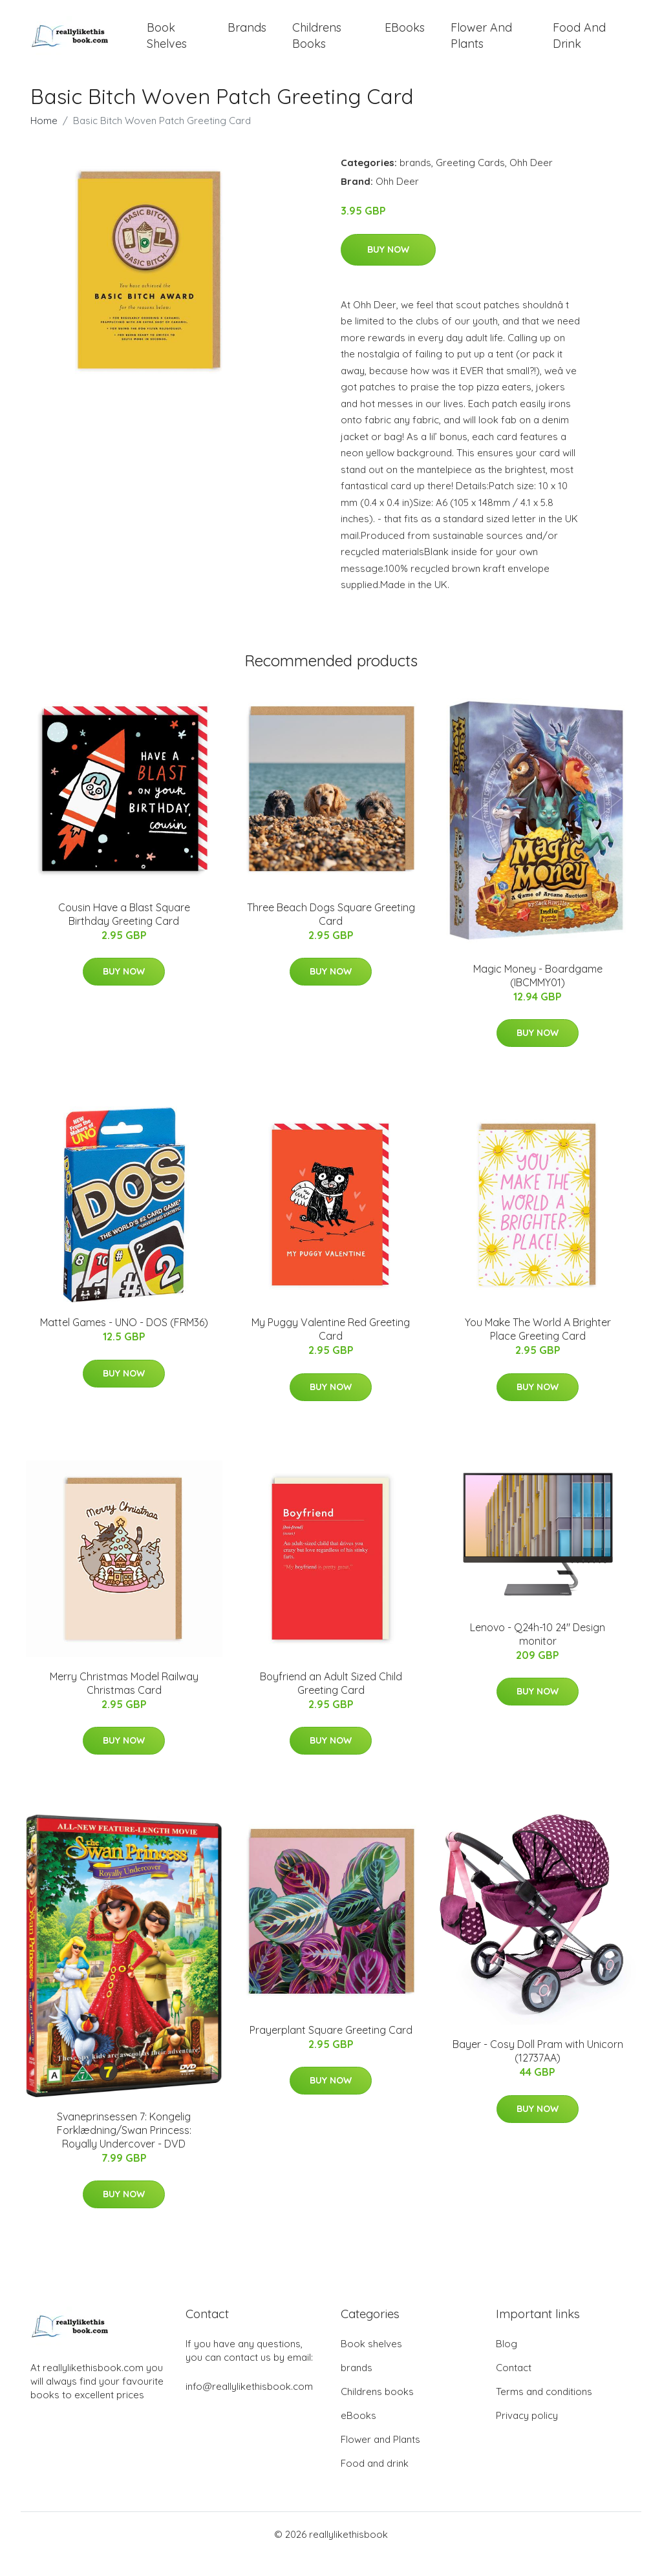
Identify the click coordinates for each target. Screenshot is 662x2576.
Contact (513, 2387)
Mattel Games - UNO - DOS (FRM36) (124, 1341)
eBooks (405, 37)
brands (247, 37)
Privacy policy (527, 2435)
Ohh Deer (531, 182)
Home (44, 140)
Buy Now (388, 269)
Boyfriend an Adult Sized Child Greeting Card (331, 1702)
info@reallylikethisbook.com (249, 2406)
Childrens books (316, 45)
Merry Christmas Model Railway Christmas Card (124, 1702)
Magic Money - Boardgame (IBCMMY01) (538, 995)
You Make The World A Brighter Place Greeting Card (538, 1348)
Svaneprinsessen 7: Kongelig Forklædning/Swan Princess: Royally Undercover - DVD (124, 2149)
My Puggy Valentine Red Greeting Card (330, 1348)
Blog (506, 2363)
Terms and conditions (544, 2411)
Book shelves (167, 45)
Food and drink (579, 45)
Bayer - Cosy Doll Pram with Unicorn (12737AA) (538, 2070)
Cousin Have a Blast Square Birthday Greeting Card (124, 933)
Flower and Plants (481, 45)
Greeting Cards (470, 182)
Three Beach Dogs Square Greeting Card (331, 933)
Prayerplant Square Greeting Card (331, 2049)
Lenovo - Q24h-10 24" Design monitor (537, 1653)
